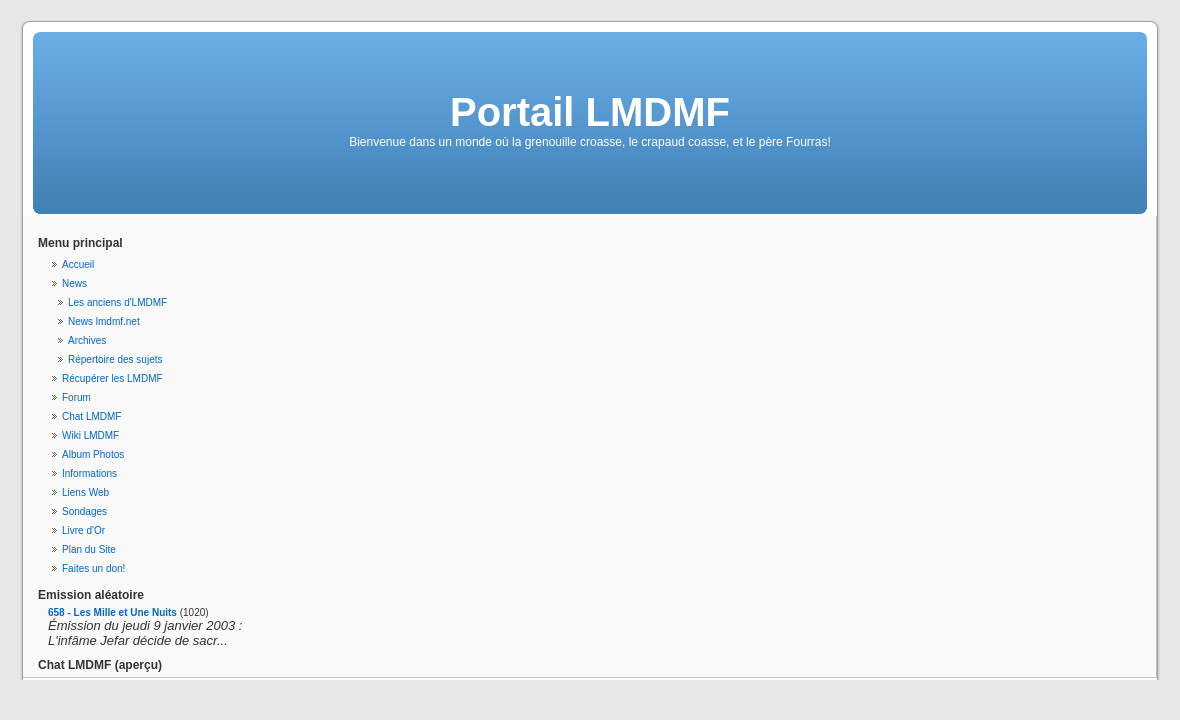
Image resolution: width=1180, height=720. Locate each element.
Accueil (78, 264)
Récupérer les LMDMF (112, 378)
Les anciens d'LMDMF (117, 302)
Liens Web (85, 492)
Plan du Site (89, 549)
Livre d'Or (83, 530)
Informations (89, 473)
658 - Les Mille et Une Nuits (112, 612)
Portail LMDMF (590, 112)
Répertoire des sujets (115, 359)
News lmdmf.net (104, 321)
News (74, 283)
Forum (76, 397)
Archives (87, 340)
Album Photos (93, 454)
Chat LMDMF (91, 416)
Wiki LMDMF (90, 435)
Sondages (84, 511)
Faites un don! (93, 568)
